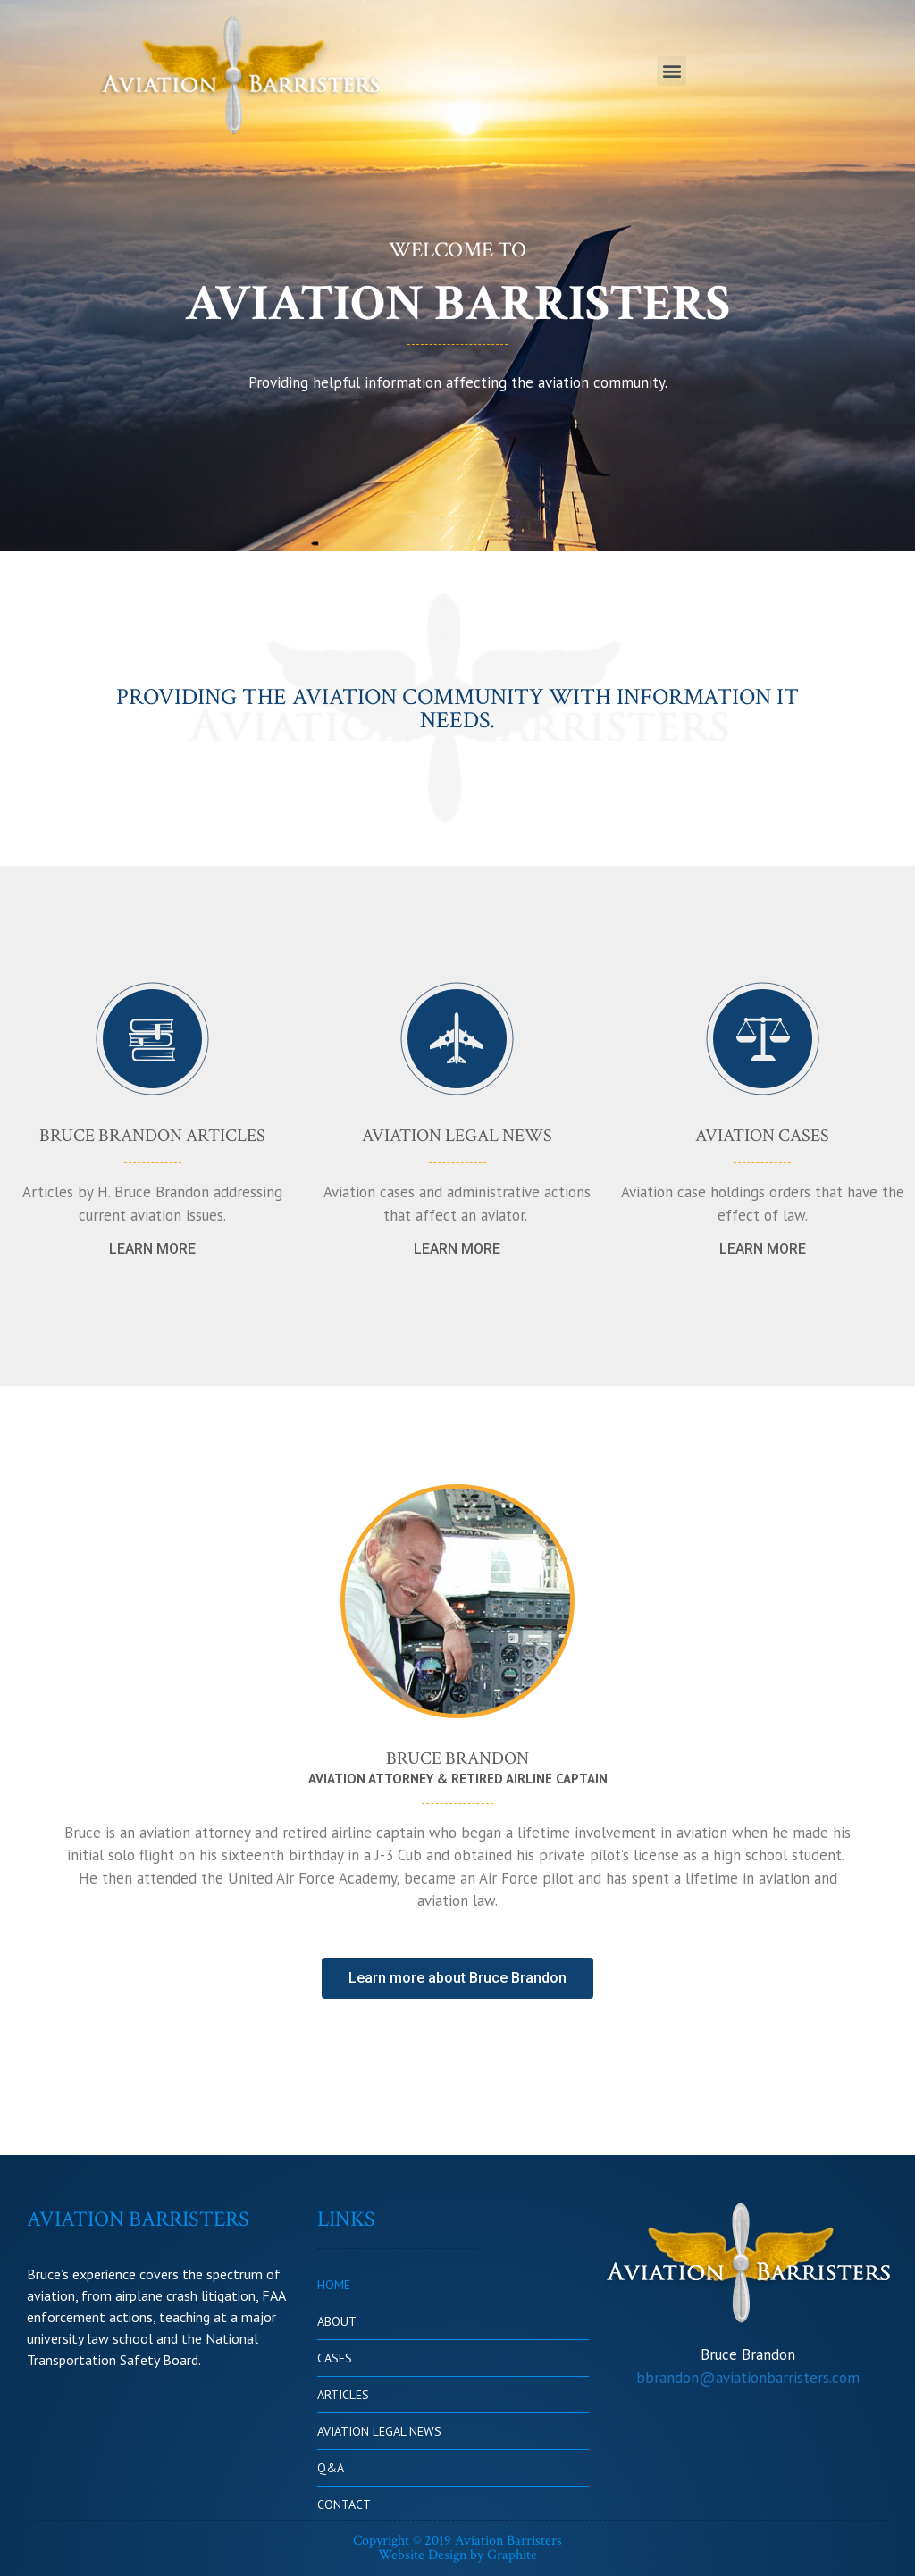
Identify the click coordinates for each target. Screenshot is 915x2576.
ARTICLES (343, 2395)
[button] (671, 71)
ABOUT (337, 2321)
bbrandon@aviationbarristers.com (748, 2377)
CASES (334, 2358)
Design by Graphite (482, 2555)
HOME (333, 2285)
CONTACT (344, 2504)
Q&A (330, 2468)
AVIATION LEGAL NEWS (379, 2431)
